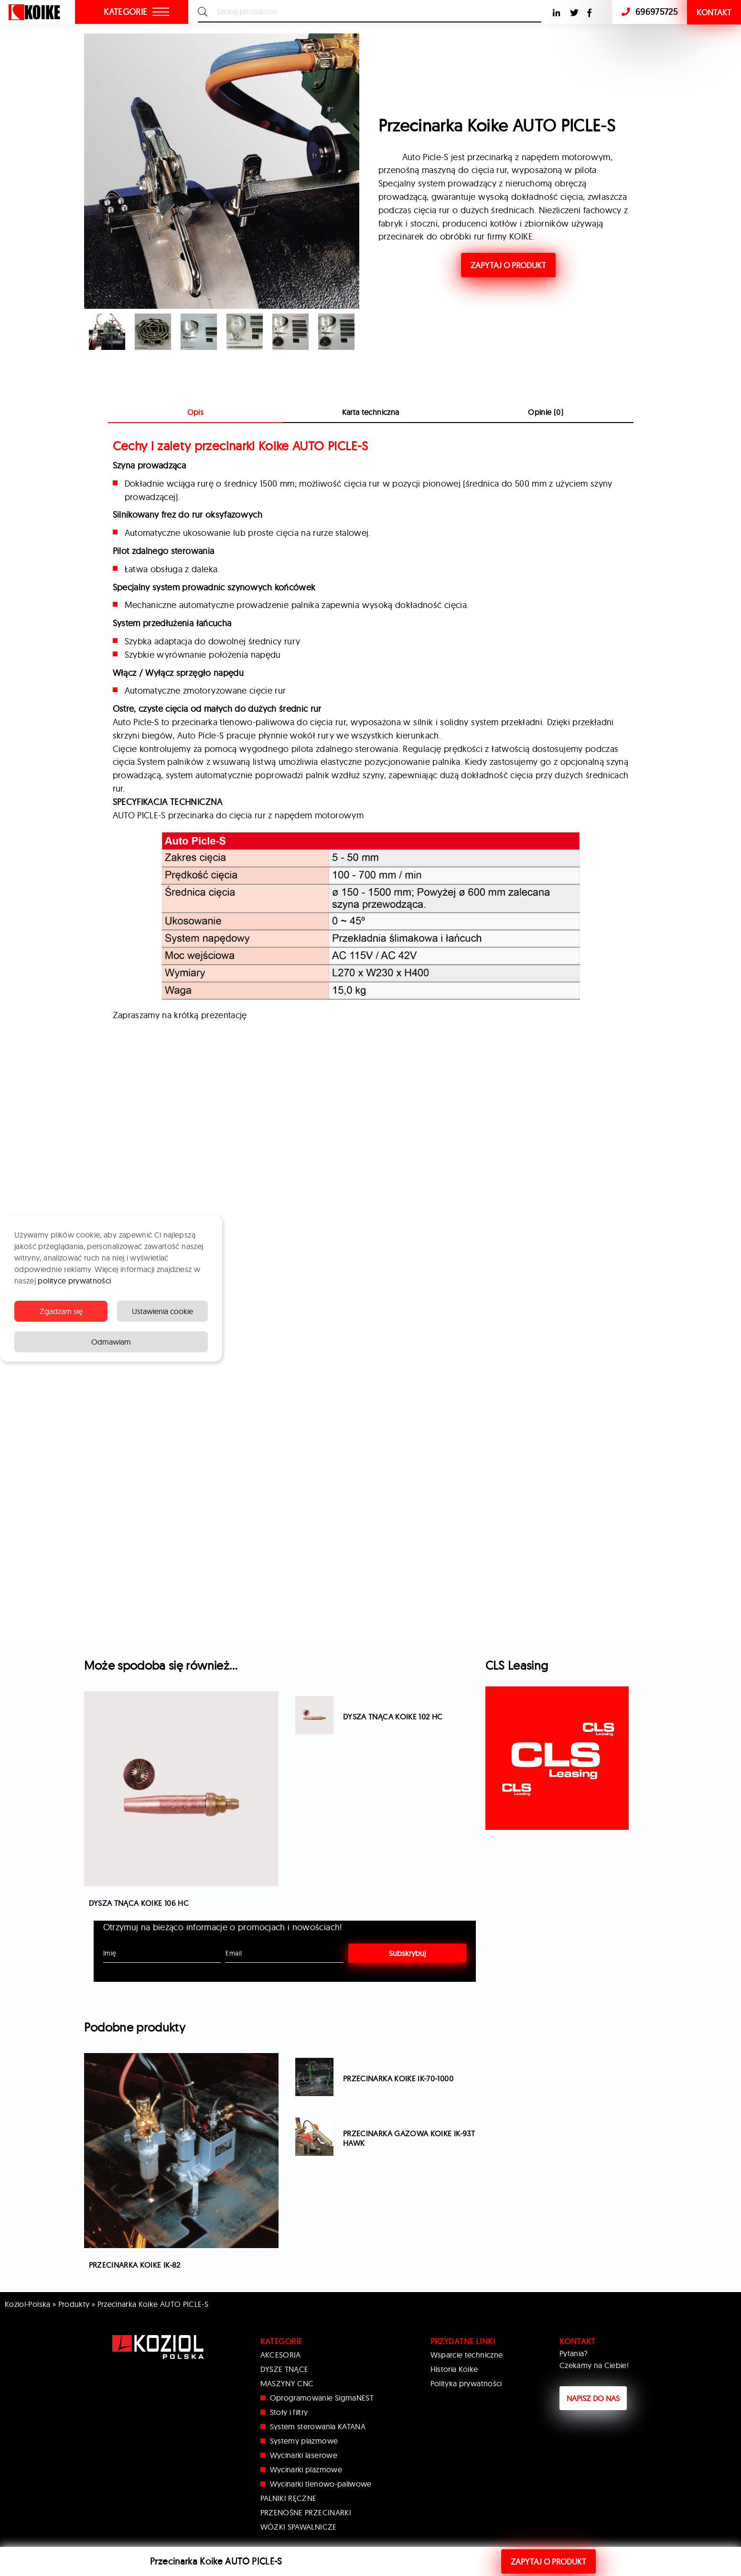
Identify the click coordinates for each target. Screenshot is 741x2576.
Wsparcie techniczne (466, 2354)
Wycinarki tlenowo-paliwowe (321, 2484)
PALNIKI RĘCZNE (288, 2498)
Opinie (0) (545, 412)
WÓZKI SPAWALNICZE (298, 2527)
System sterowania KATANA (317, 2426)
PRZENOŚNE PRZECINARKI (305, 2512)
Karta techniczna (370, 412)
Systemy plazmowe (304, 2441)
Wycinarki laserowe (303, 2455)
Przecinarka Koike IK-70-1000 (398, 2078)
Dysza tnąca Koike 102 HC (392, 1716)
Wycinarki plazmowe (306, 2469)
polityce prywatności (74, 1280)
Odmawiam (111, 1342)
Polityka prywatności (466, 2383)
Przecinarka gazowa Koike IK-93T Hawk (409, 2138)
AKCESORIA (280, 2354)
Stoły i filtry (289, 2412)
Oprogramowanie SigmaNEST (322, 2397)
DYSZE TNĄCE (284, 2369)
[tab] (370, 412)
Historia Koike (454, 2369)
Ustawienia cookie (162, 1311)
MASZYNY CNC (287, 2383)
